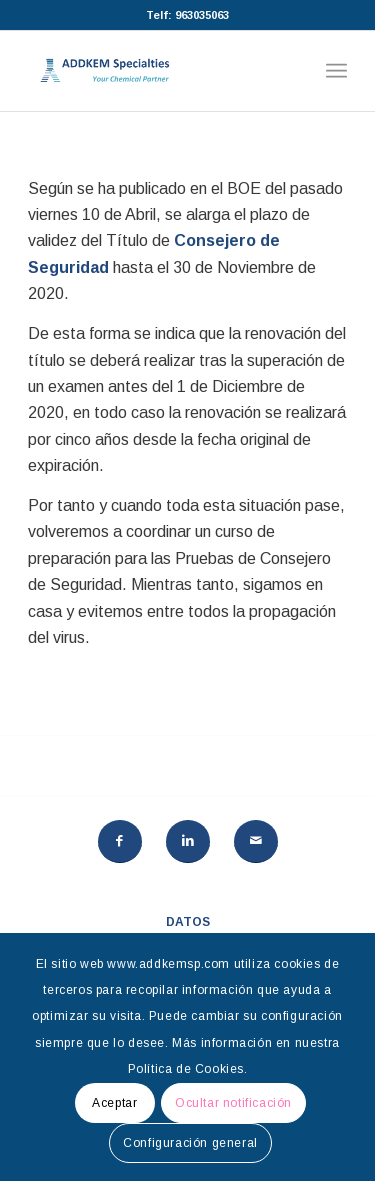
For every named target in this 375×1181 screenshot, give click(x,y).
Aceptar (114, 1103)
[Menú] (336, 71)
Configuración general (190, 1143)
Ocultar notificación (233, 1103)
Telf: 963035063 (187, 15)
